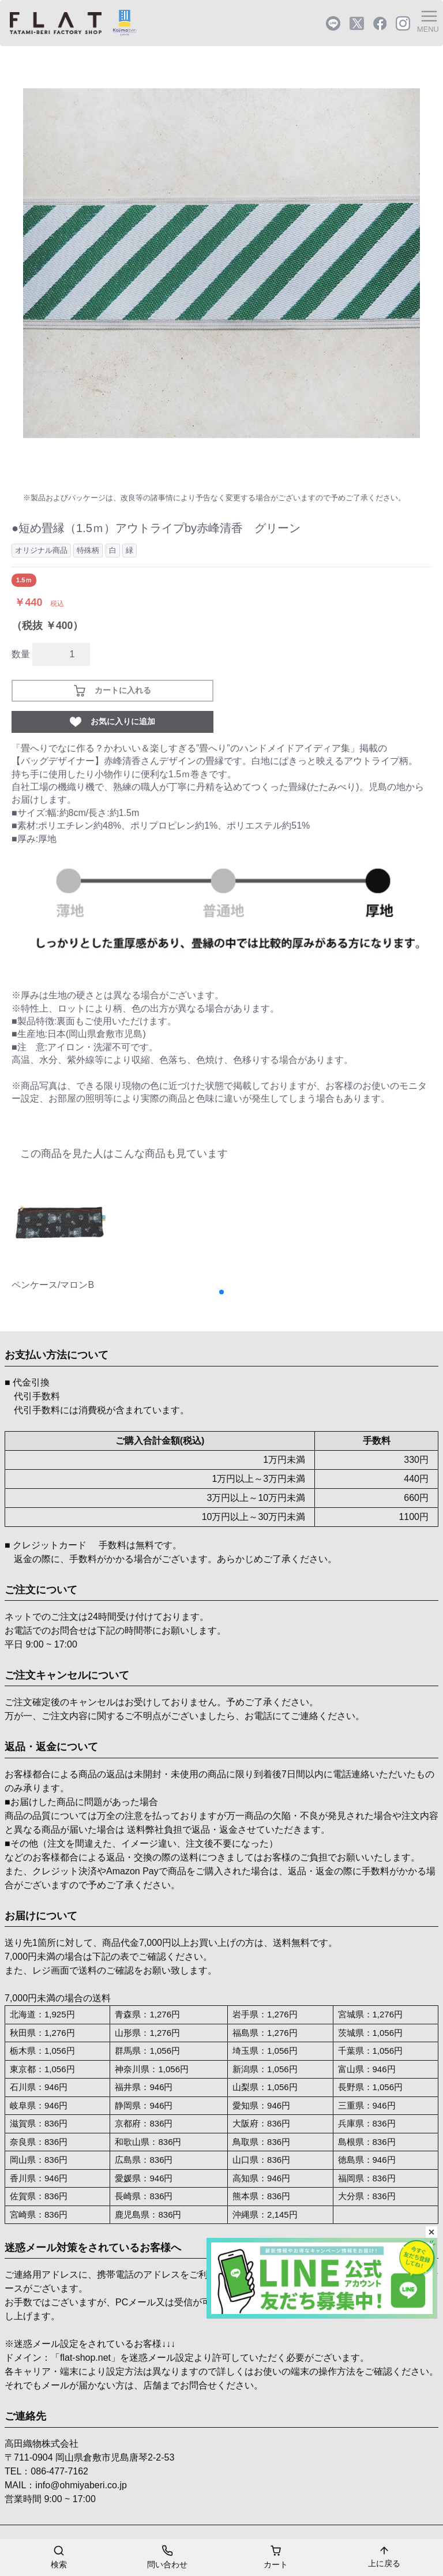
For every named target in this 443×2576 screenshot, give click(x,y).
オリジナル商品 (41, 550)
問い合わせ (167, 2556)
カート (276, 2556)
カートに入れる (112, 691)
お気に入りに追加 (112, 722)
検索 (59, 2556)
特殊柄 (88, 550)
